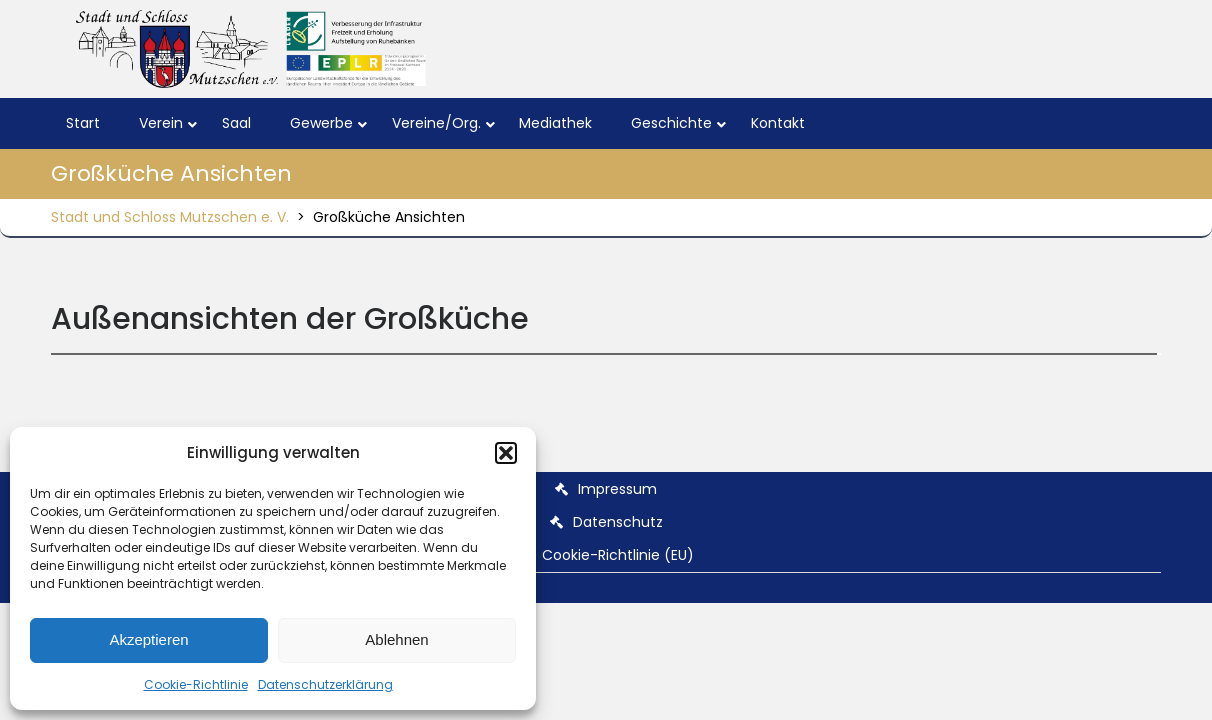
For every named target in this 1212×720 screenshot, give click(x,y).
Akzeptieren (148, 639)
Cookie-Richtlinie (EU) (618, 555)
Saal (236, 123)
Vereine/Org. (436, 123)
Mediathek (555, 123)
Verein (161, 123)
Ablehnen (396, 639)
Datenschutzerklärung (325, 684)
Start (83, 123)
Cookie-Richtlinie (196, 684)
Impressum (617, 489)
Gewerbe (321, 123)
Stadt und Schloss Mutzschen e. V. (170, 217)
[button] (506, 453)
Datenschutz (618, 522)
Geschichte (671, 123)
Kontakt (778, 123)
